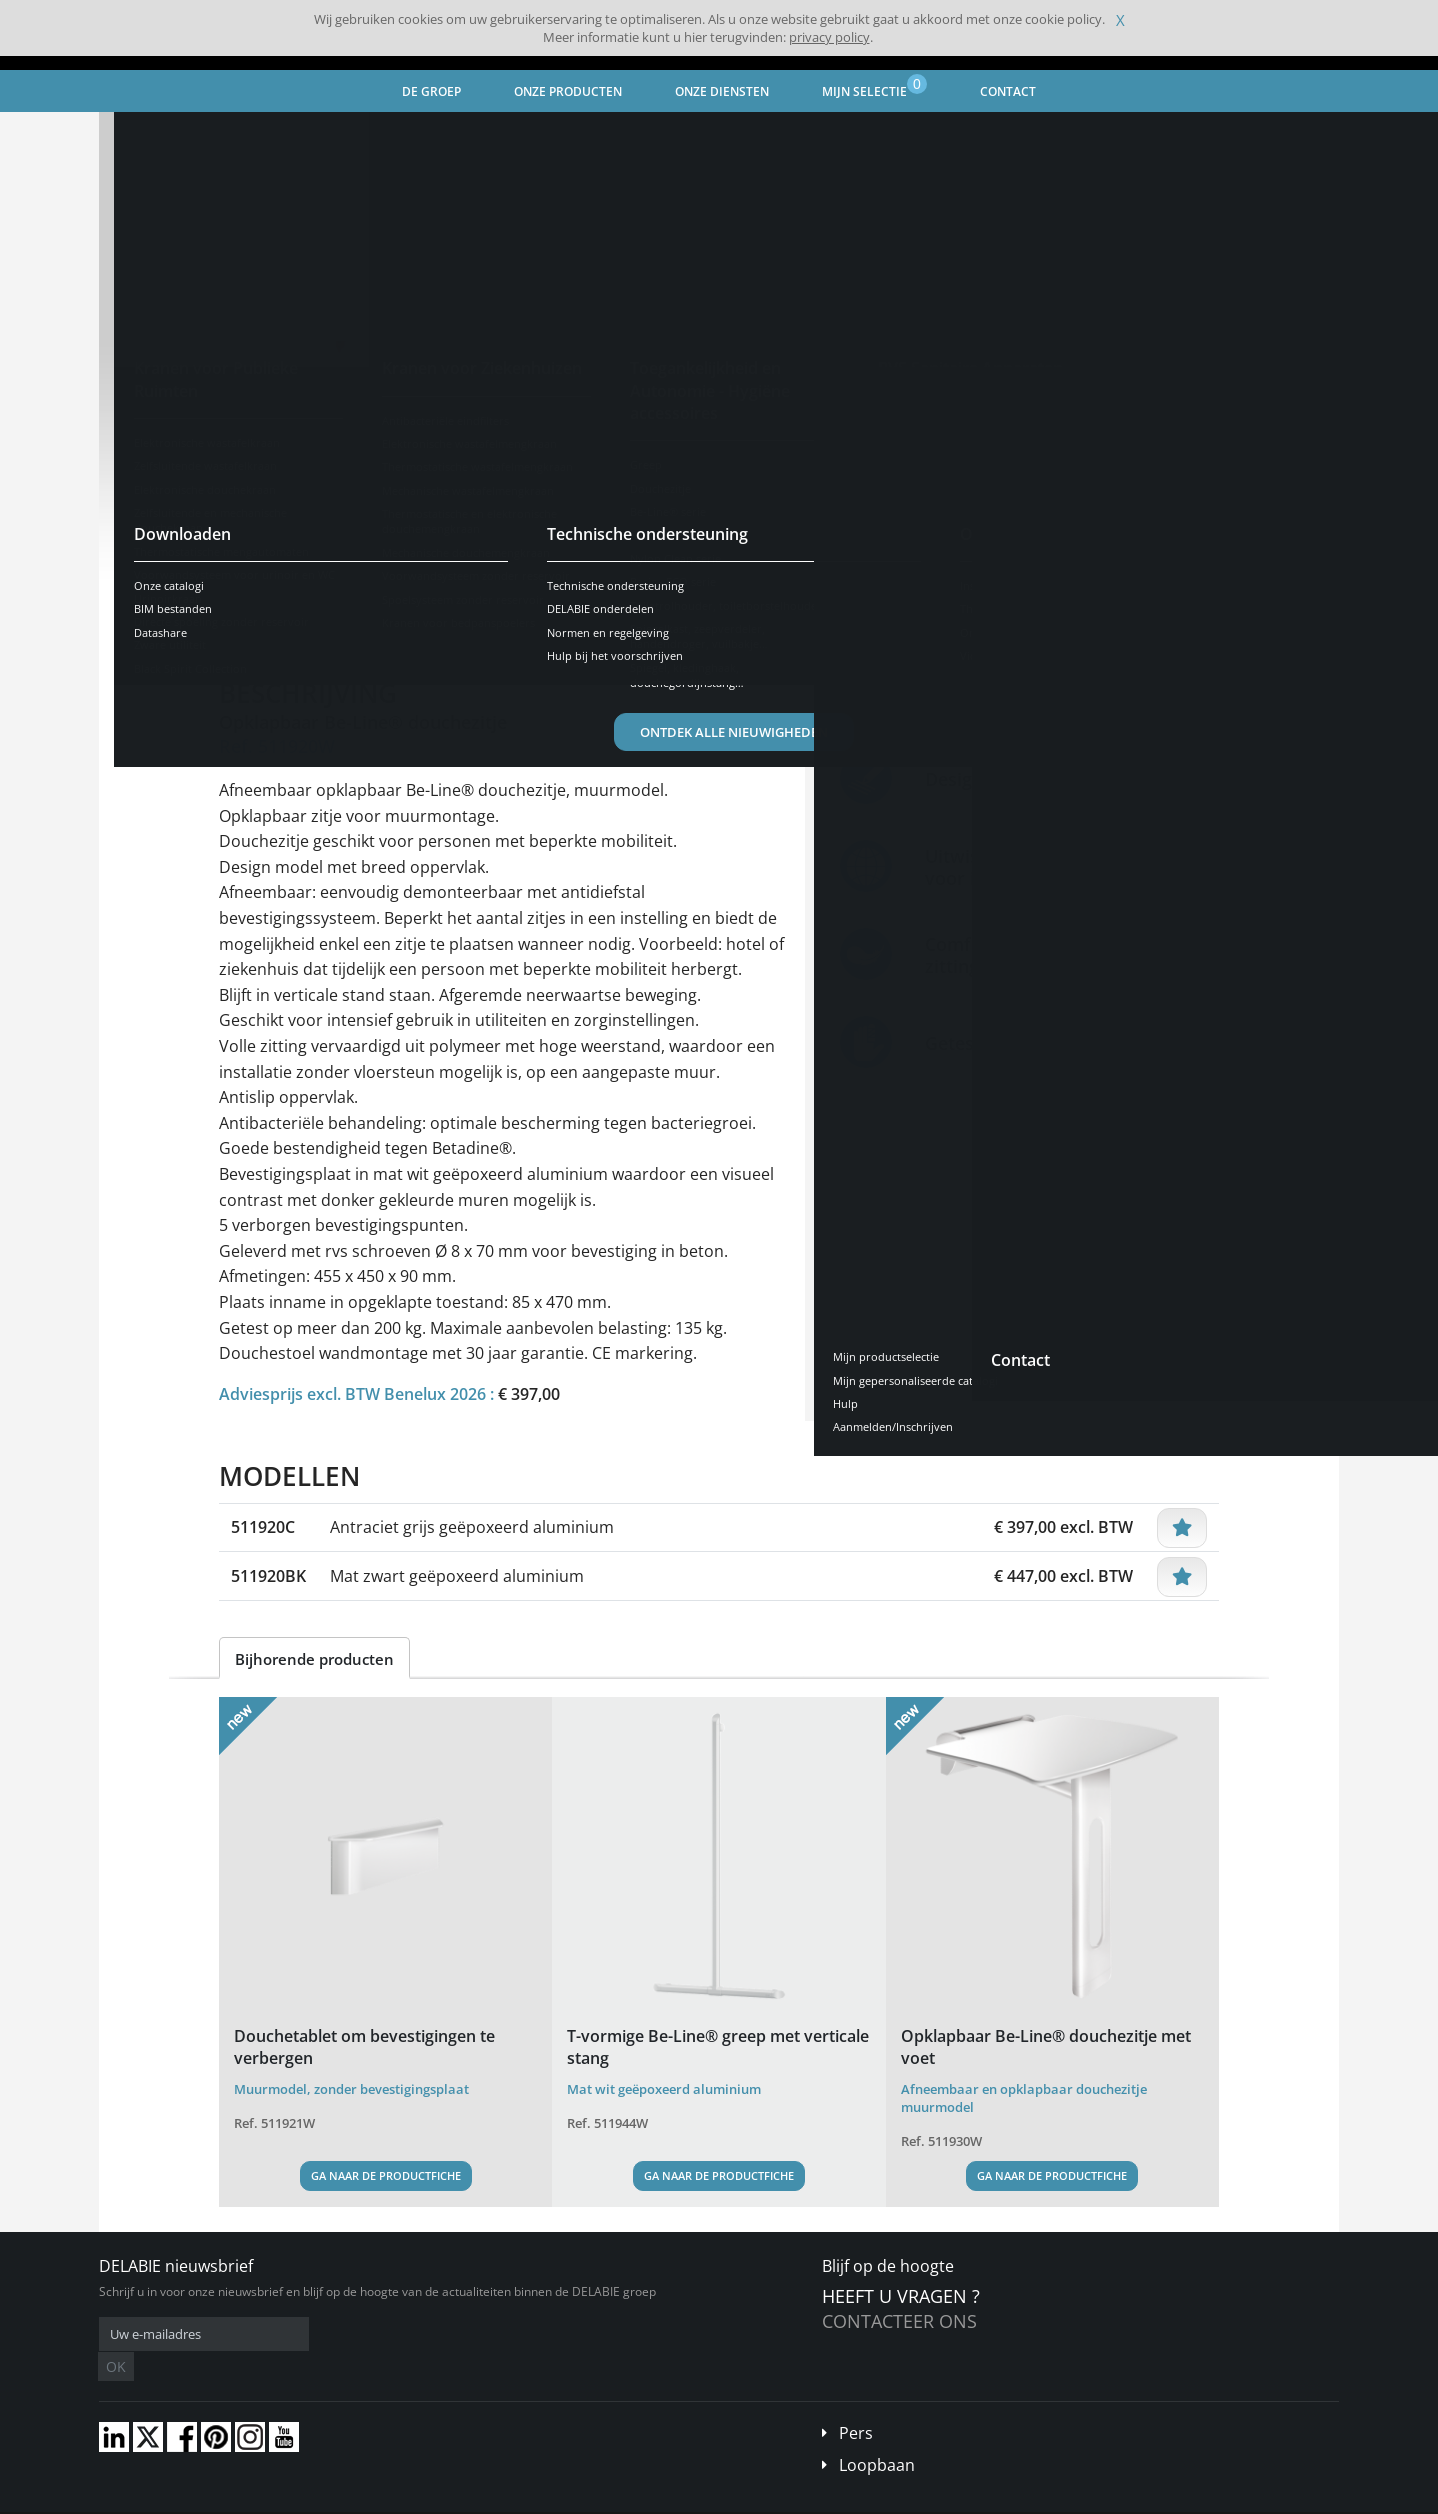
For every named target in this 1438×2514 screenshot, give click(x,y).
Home (142, 135)
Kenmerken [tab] (399, 621)
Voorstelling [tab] (279, 621)
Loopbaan (877, 2435)
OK (416, 2334)
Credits (530, 2499)
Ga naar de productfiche (386, 2175)
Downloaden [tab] (520, 621)
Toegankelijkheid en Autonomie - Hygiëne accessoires (455, 135)
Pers (856, 2403)
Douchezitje (670, 135)
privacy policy (829, 37)
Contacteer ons (899, 2321)
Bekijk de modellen (314, 559)
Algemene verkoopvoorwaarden (270, 2499)
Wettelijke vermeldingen (431, 2499)
